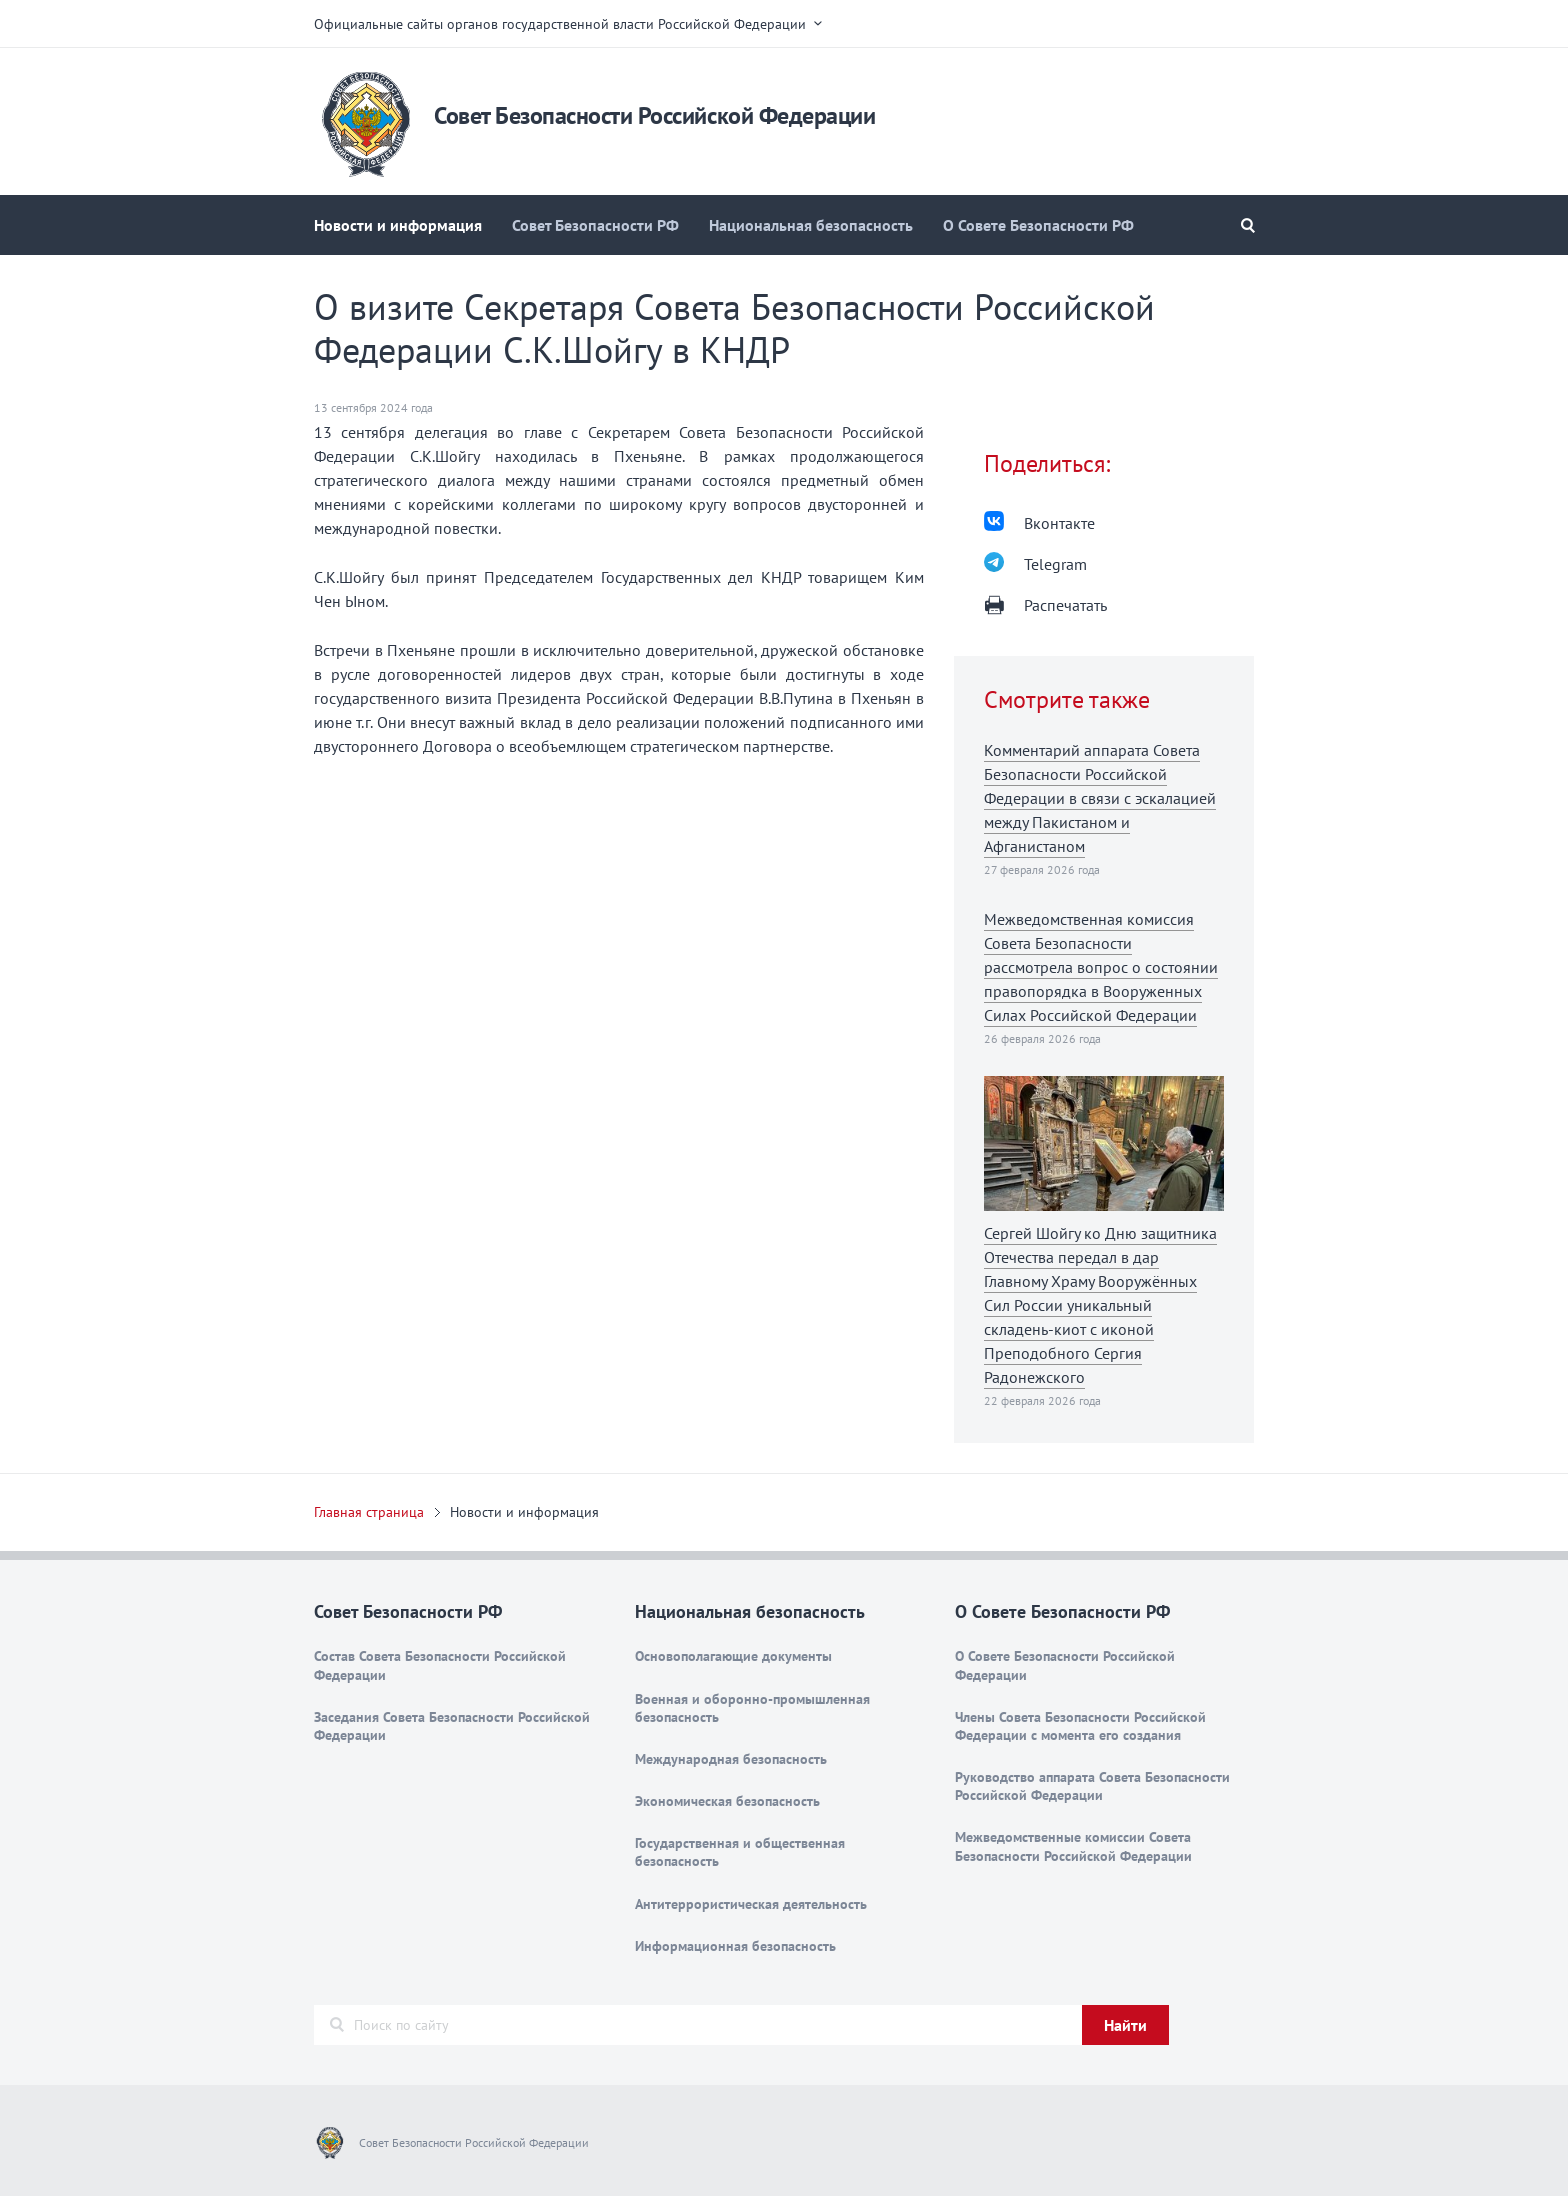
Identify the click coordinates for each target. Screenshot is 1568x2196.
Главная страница (369, 1512)
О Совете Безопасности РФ (1038, 225)
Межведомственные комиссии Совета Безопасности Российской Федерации (1073, 1846)
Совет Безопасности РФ (595, 225)
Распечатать (1065, 605)
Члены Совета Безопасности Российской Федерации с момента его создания (1080, 1726)
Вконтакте (1059, 523)
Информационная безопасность (735, 1946)
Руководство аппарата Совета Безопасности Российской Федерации (1092, 1786)
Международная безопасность (731, 1759)
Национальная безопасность (811, 225)
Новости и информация (398, 225)
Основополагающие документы (733, 1656)
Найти (1125, 2025)
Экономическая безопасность (727, 1801)
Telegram (1055, 564)
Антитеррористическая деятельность (751, 1904)
